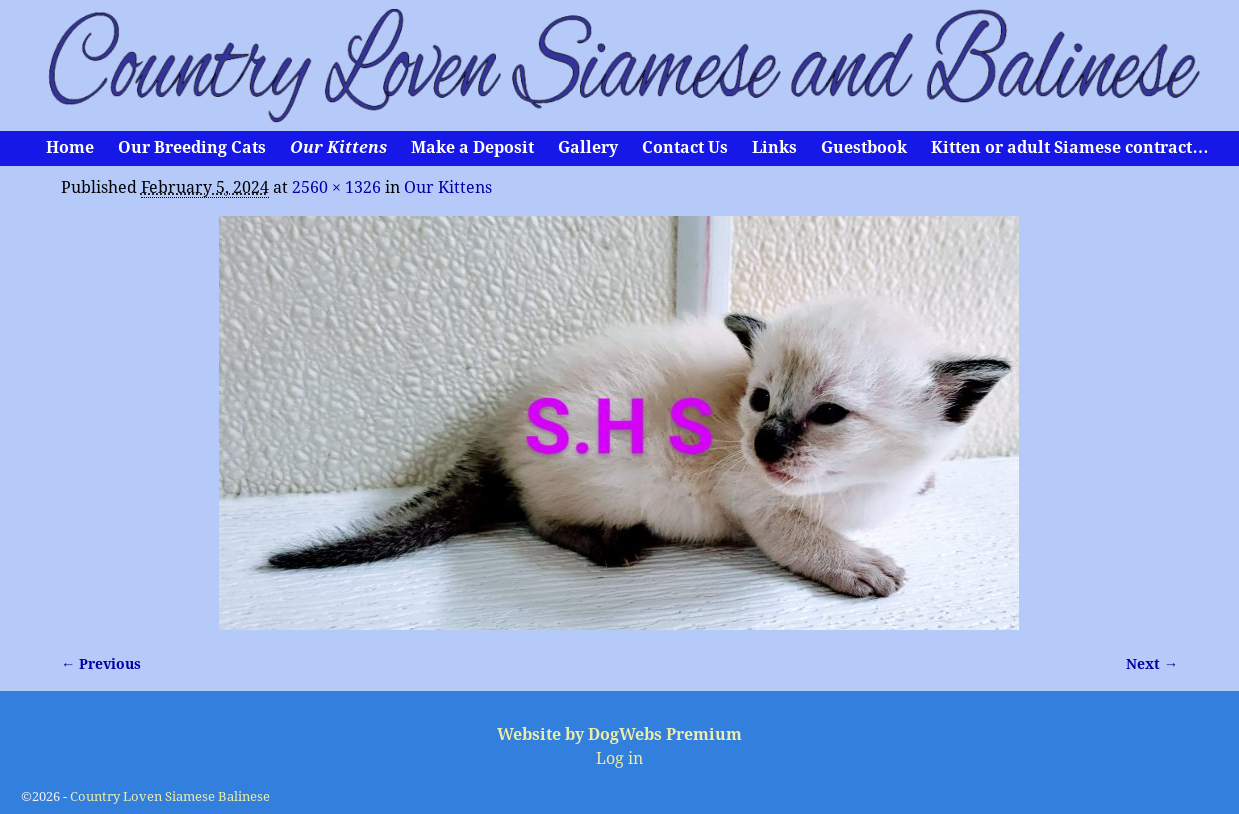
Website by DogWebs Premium (619, 734)
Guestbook (864, 147)
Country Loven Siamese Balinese (170, 796)
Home (70, 147)
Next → (1152, 664)
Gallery (588, 147)
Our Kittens (338, 147)
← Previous (101, 664)
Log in (619, 758)
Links (774, 147)
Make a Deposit (472, 147)
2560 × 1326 (336, 187)
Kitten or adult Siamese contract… (1069, 147)
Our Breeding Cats (192, 147)
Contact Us (685, 147)
